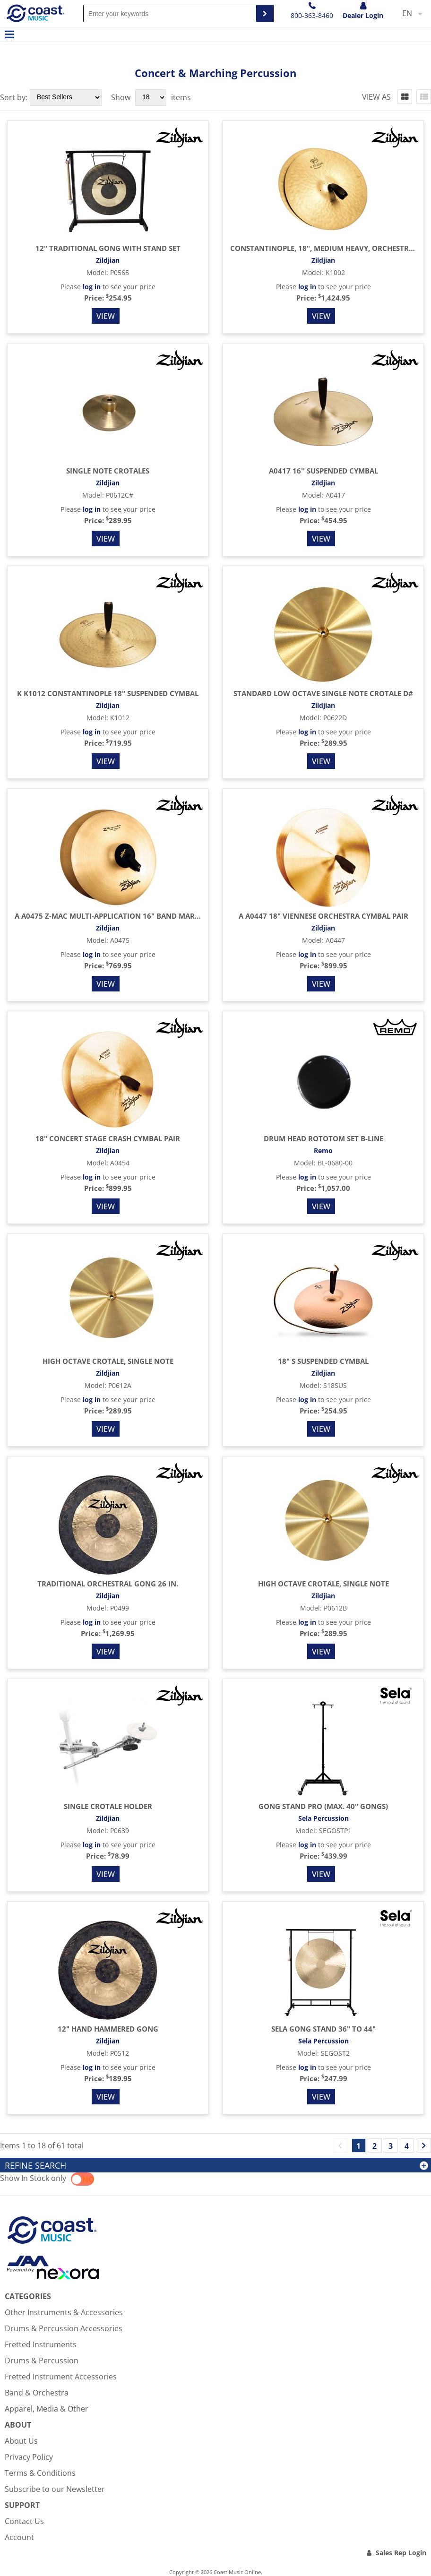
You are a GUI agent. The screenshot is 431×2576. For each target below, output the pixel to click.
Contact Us (24, 2521)
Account (19, 2537)
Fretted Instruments (41, 2344)
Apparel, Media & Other (46, 2409)
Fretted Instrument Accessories (61, 2376)
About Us (21, 2441)
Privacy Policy (29, 2457)
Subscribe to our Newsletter (55, 2489)
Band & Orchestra (37, 2392)
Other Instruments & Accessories (64, 2312)
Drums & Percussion (41, 2360)
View (105, 316)
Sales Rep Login (401, 2552)
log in (92, 286)
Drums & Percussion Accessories (63, 2328)
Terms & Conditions (40, 2473)
